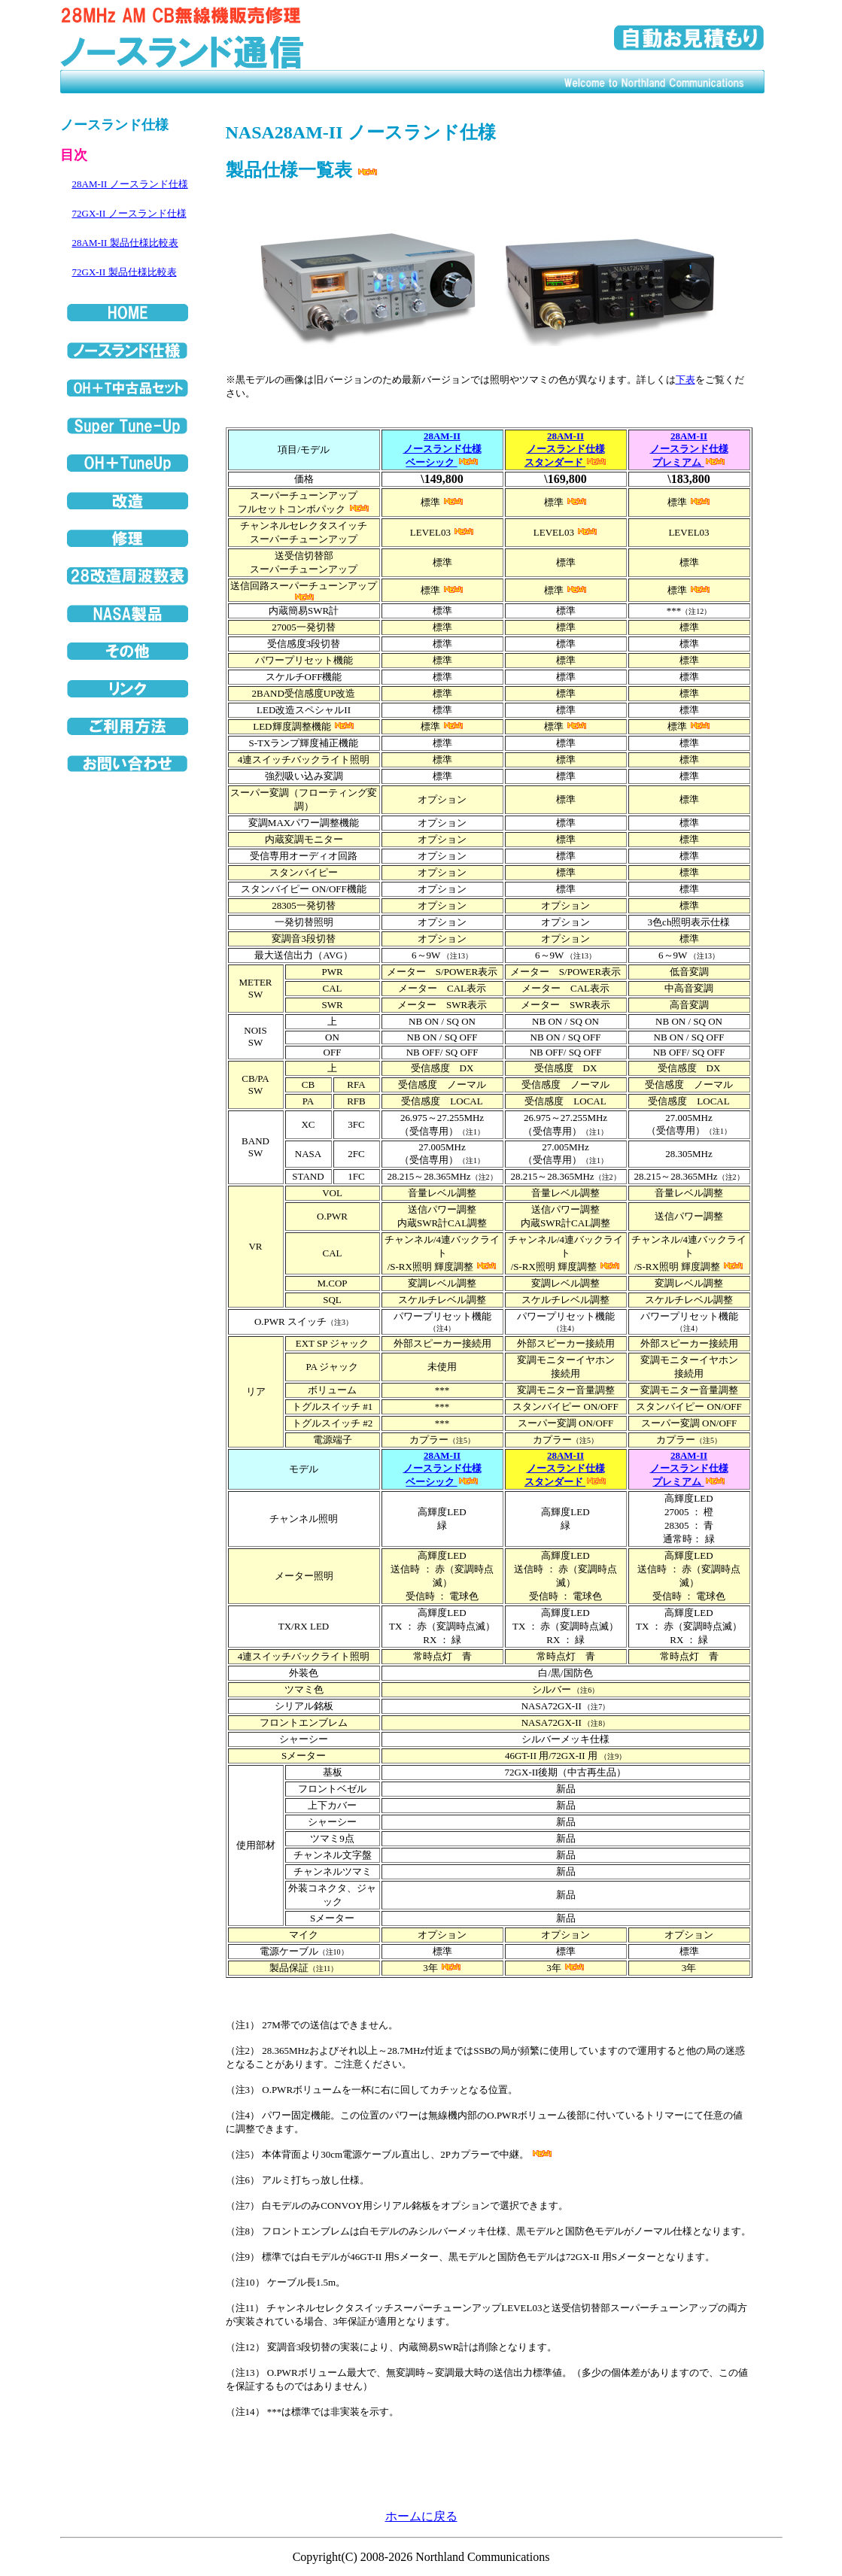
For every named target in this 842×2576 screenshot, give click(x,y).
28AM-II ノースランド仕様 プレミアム (689, 449)
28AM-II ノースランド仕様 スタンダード (564, 449)
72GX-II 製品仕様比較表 (124, 272)
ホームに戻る (421, 2516)
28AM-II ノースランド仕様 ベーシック (442, 449)
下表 (685, 379)
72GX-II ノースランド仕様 (129, 213)
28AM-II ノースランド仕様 (130, 184)
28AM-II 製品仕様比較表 (125, 242)
